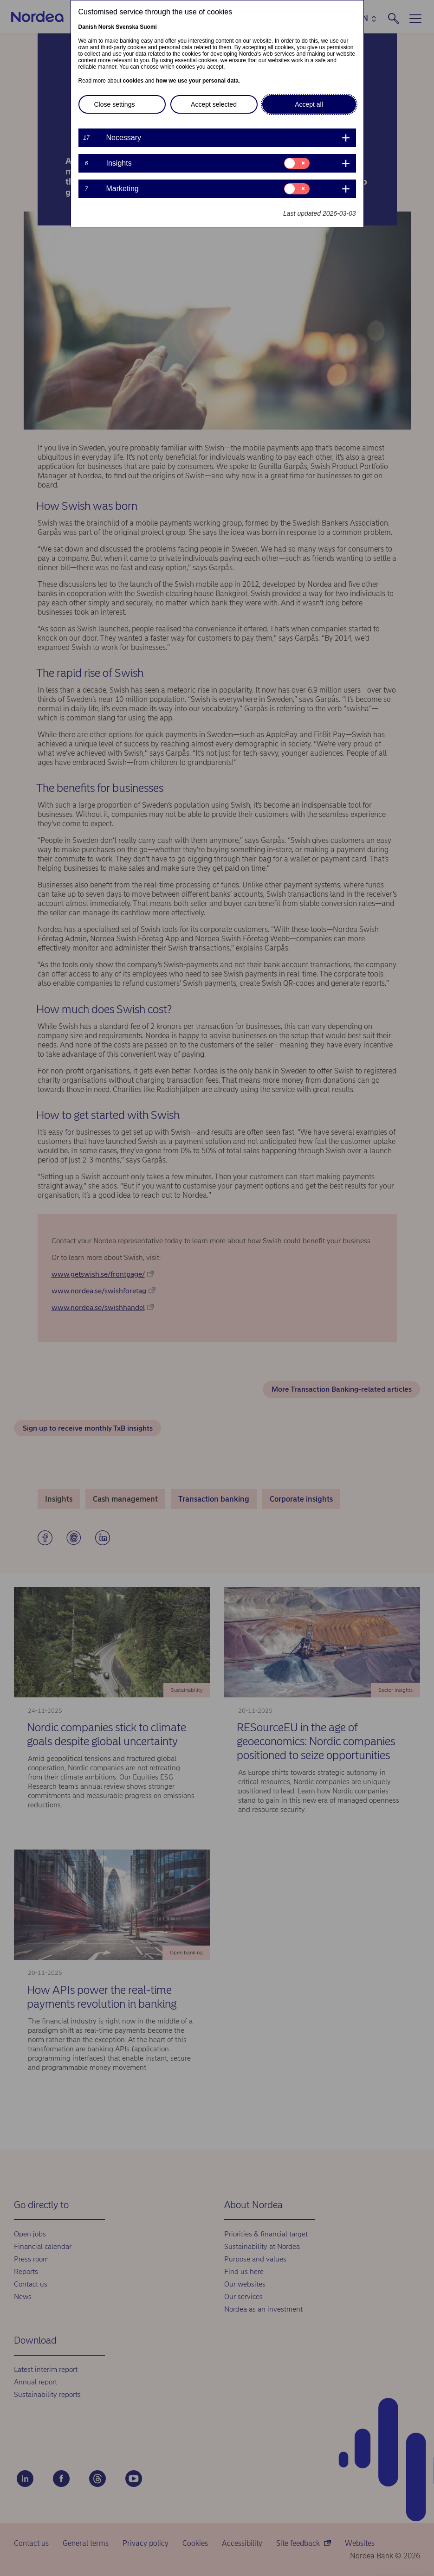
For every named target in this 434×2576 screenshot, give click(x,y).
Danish (87, 27)
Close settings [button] (114, 104)
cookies (133, 80)
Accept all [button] (309, 104)
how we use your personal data (197, 80)
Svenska (127, 27)
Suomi (148, 27)
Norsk (106, 27)
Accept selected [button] (214, 104)
